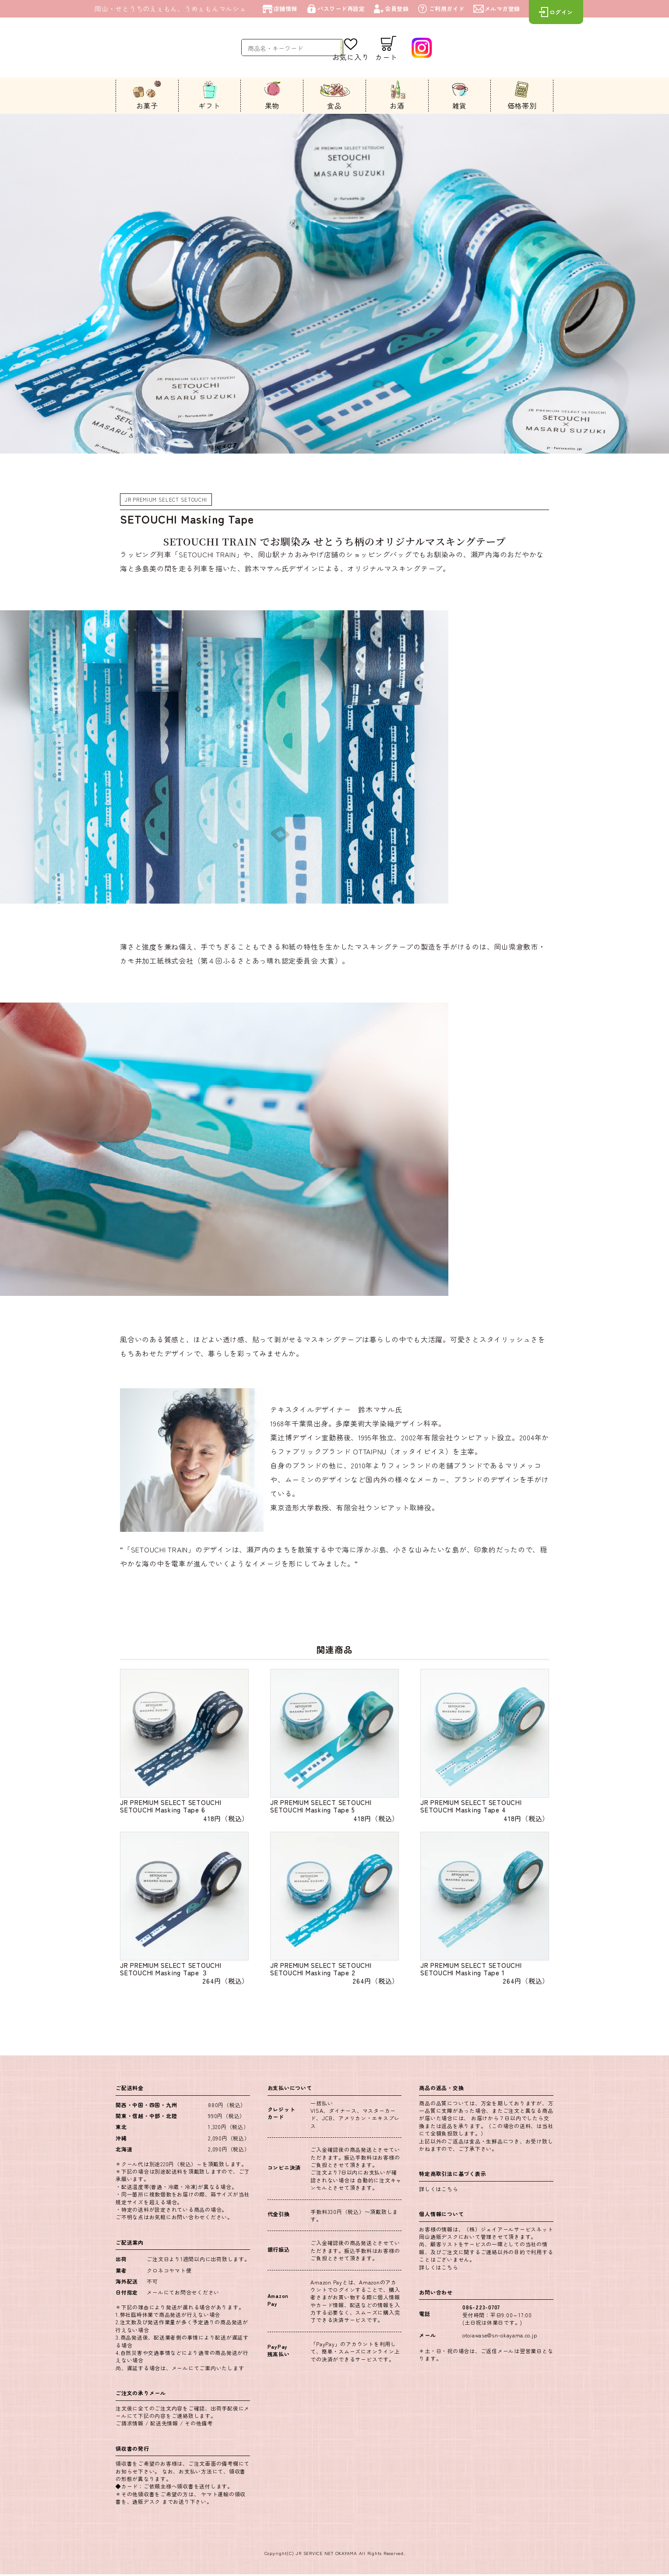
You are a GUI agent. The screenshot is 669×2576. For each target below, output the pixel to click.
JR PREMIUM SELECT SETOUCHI (167, 499)
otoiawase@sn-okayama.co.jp (500, 2337)
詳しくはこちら (438, 2190)
